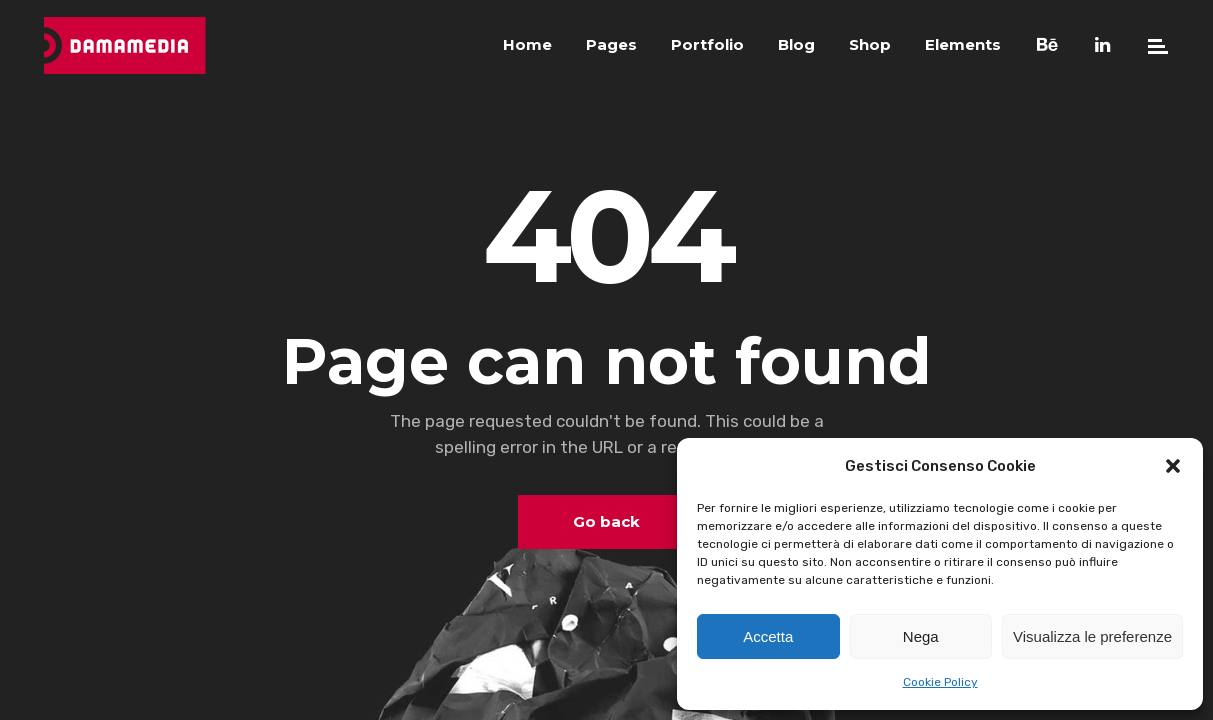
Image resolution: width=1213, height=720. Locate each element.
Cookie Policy (940, 682)
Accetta (768, 636)
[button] (1173, 466)
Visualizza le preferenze (1092, 636)
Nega (921, 636)
